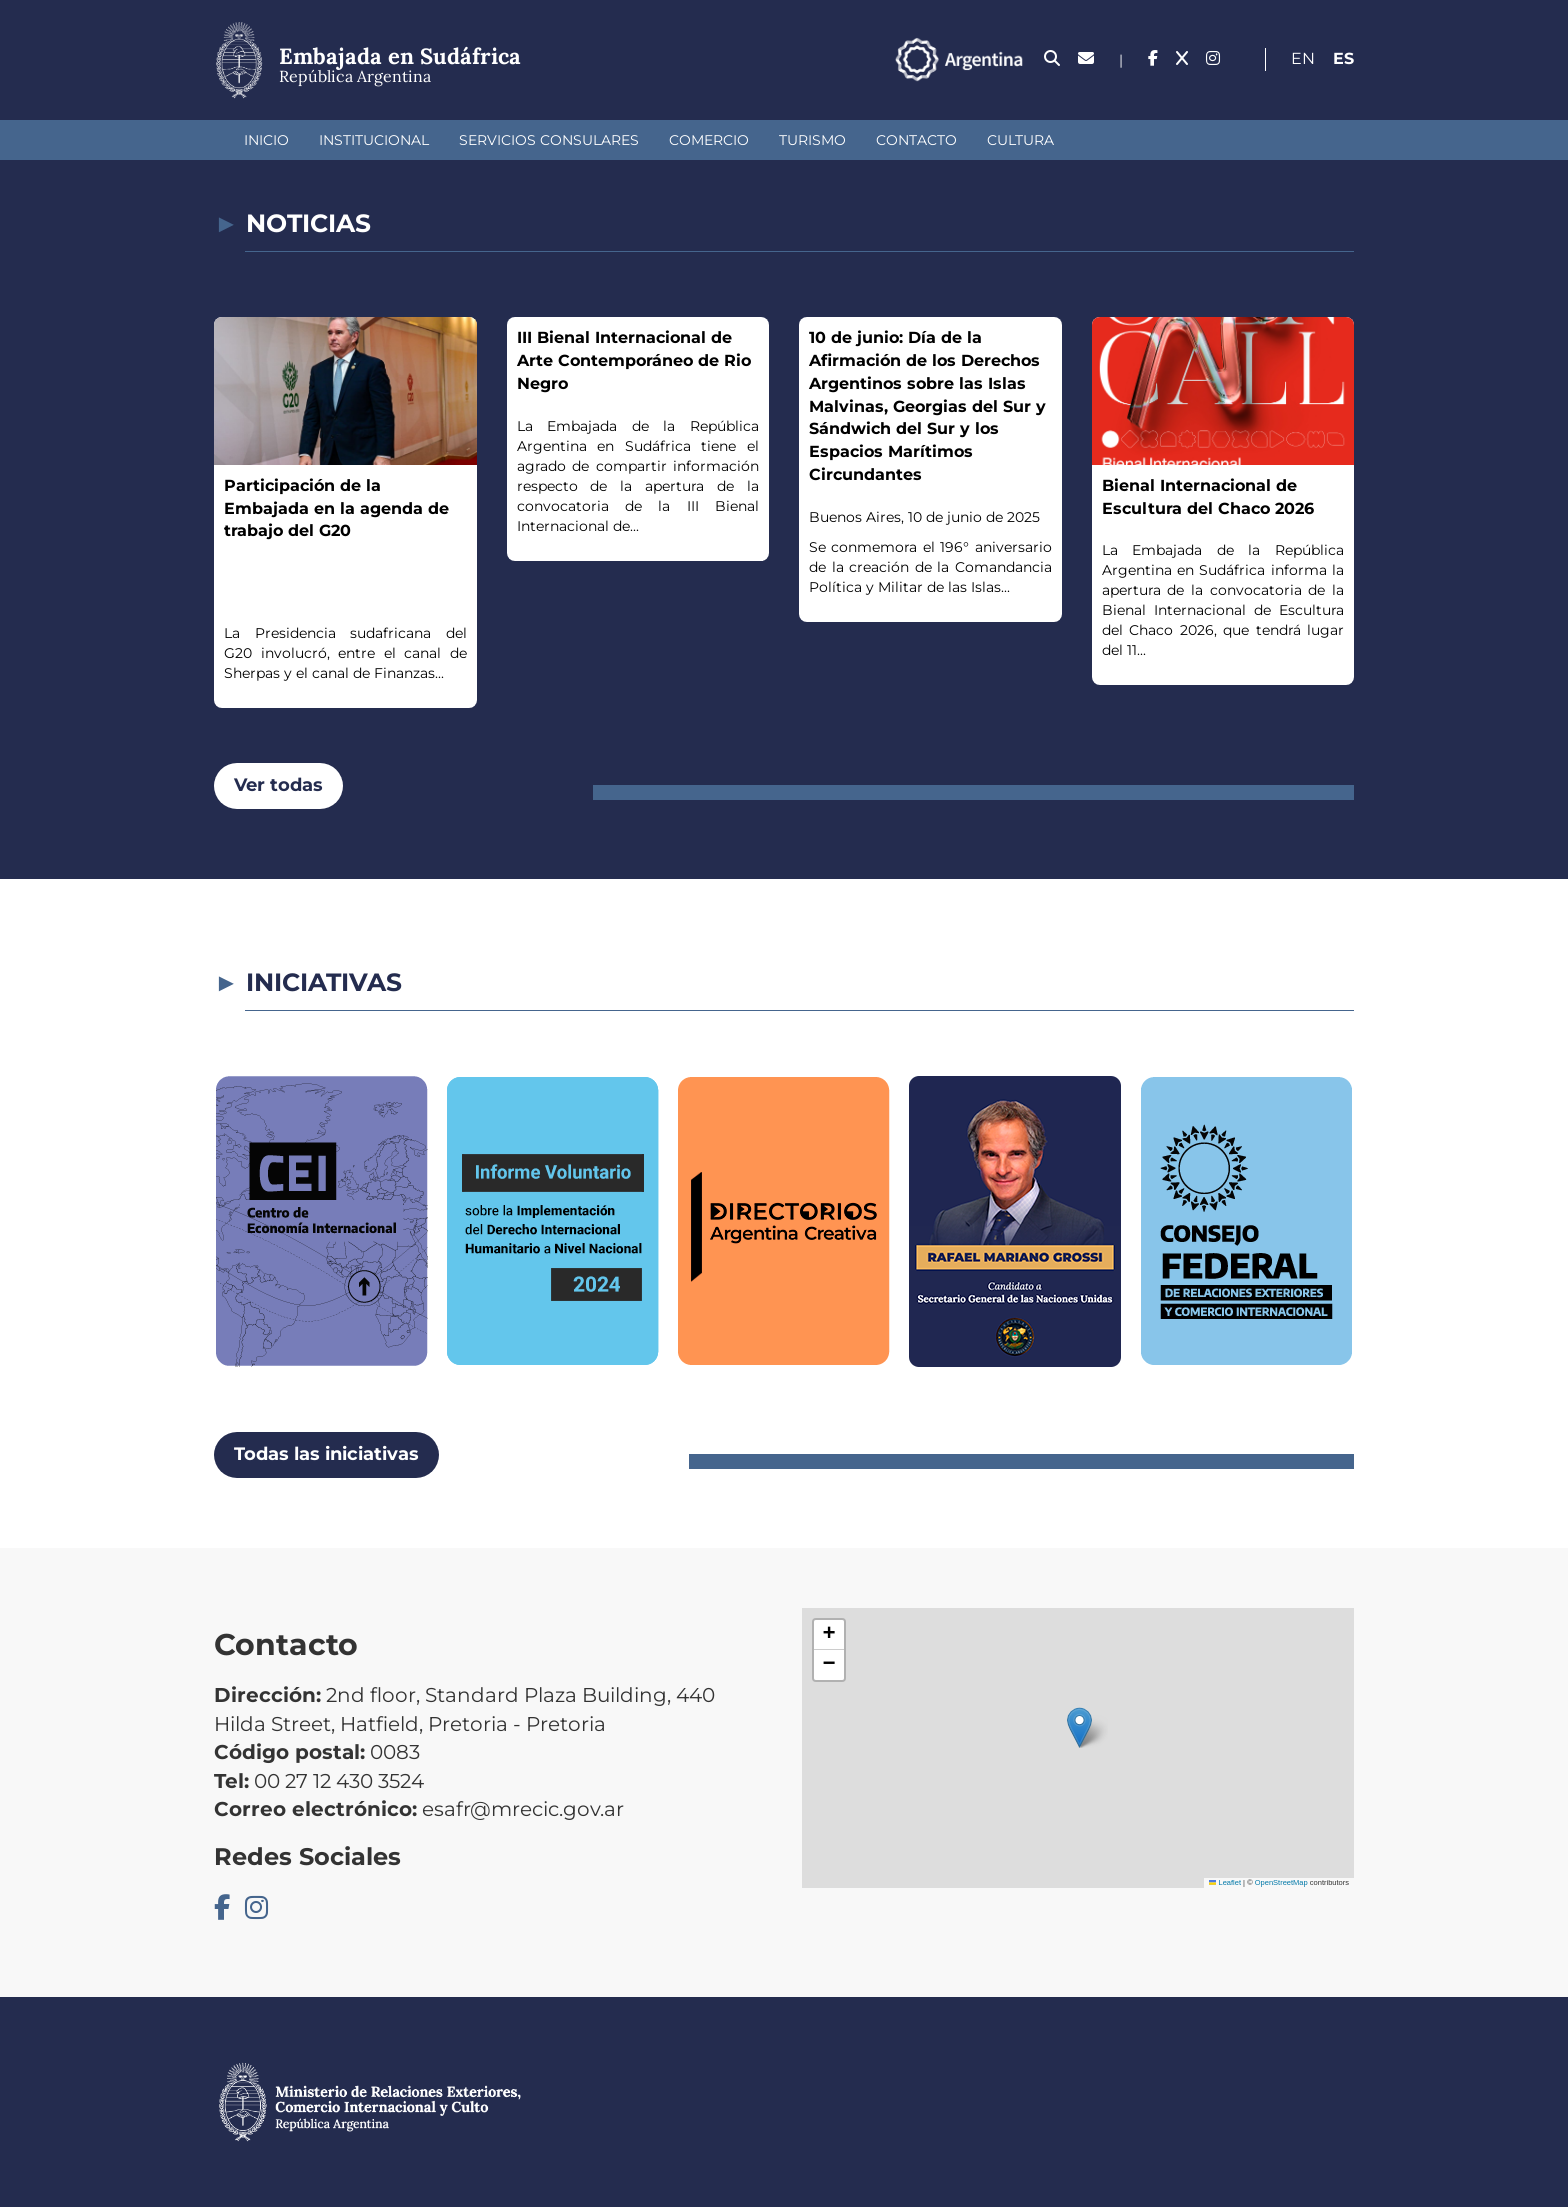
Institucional (374, 140)
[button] (1079, 1727)
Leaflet (1225, 1882)
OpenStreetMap (1281, 1882)
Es (1343, 58)
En (1303, 58)
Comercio (709, 140)
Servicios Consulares (549, 140)
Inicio (266, 140)
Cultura (1020, 140)
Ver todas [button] (278, 785)
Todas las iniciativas (326, 1454)
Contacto (916, 140)
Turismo (812, 140)
